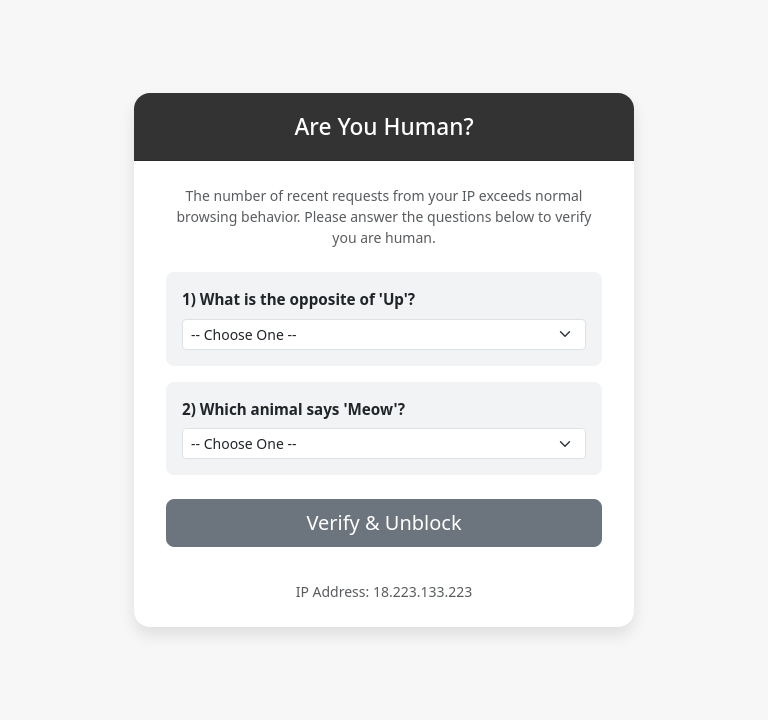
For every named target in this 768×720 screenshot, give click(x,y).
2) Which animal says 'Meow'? (293, 409)
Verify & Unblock (383, 522)
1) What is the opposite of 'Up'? (298, 299)
